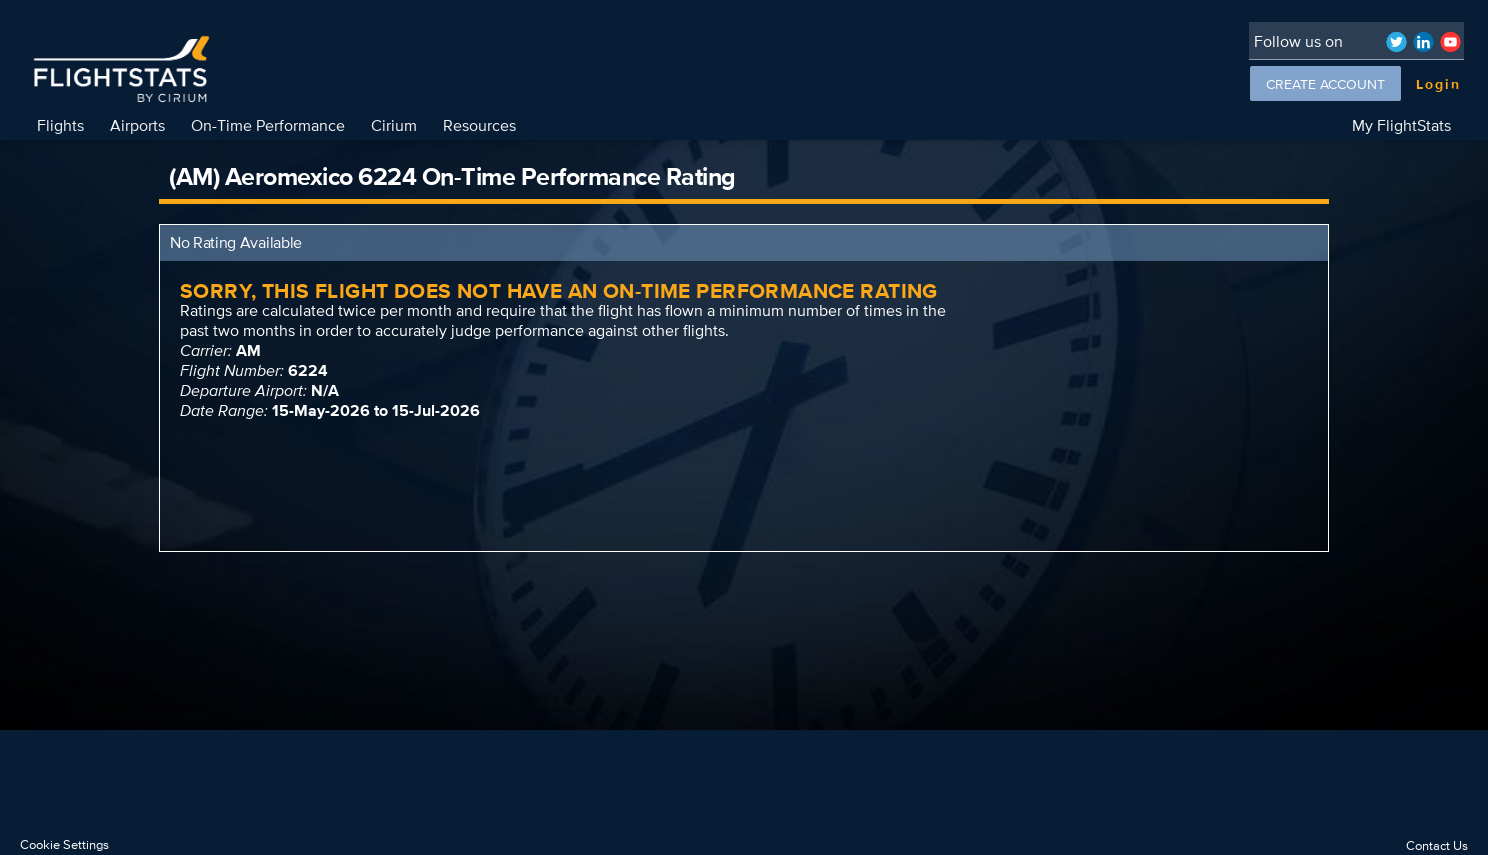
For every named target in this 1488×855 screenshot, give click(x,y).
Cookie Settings (64, 844)
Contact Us (1437, 845)
